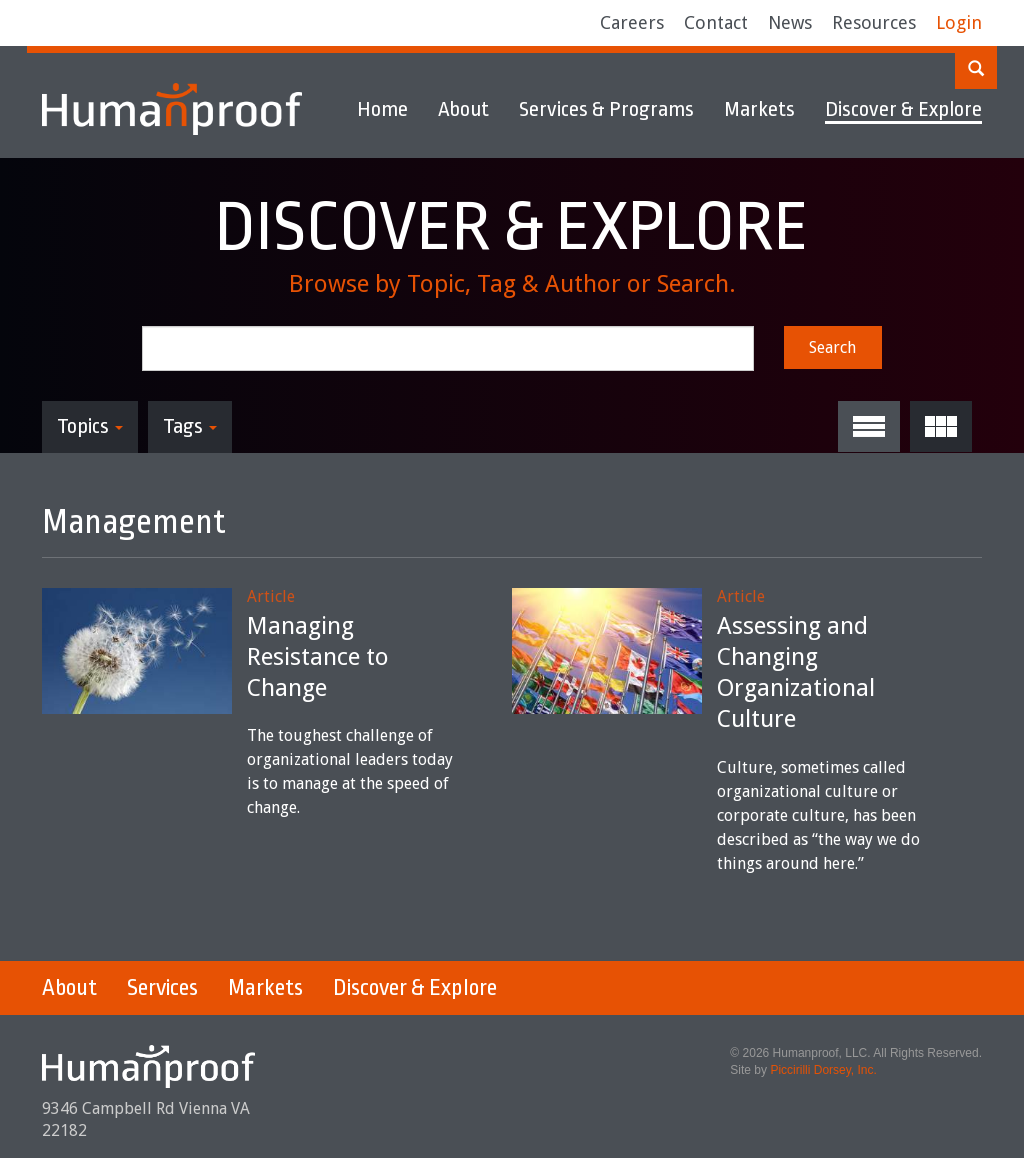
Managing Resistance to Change (318, 657)
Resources (874, 22)
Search (832, 347)
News (790, 22)
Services (162, 988)
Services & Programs (606, 109)
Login (959, 22)
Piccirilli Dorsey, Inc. (823, 1070)
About (463, 109)
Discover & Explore (903, 109)
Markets (759, 109)
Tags (190, 426)
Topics (90, 426)
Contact (716, 22)
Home (382, 109)
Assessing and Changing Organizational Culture (796, 673)
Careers (632, 22)
